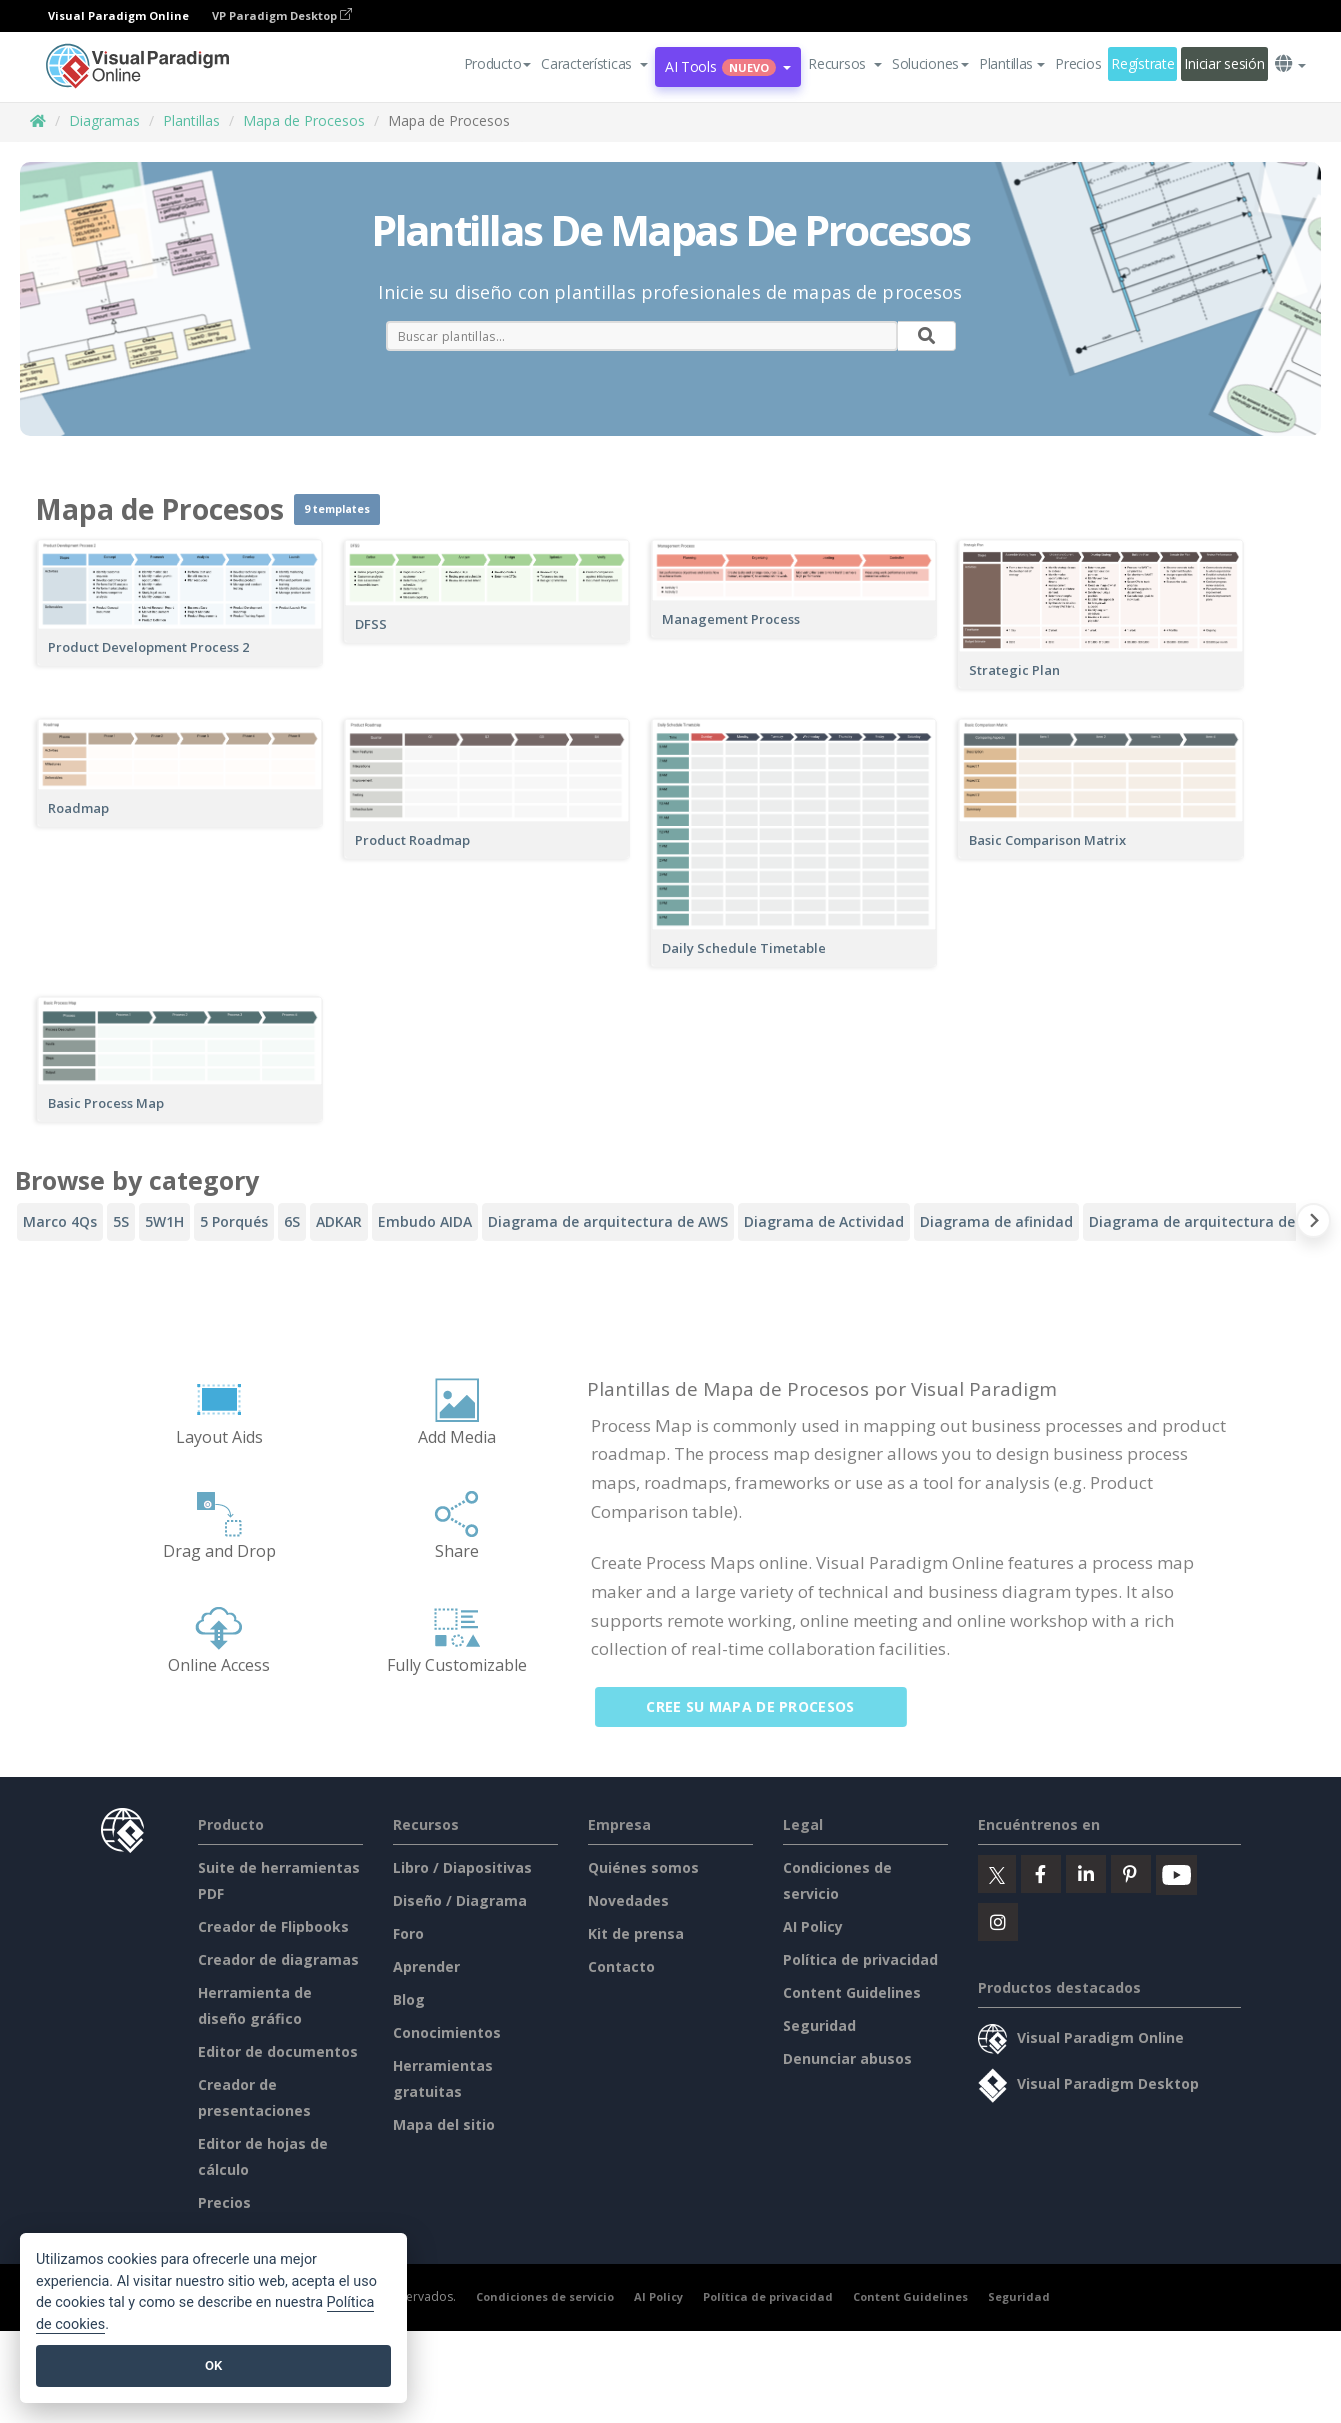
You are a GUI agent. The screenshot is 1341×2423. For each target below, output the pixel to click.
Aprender (426, 1966)
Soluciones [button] (930, 63)
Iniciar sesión (1224, 63)
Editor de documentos (278, 2051)
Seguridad (819, 2025)
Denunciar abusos (847, 2058)
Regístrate (1142, 63)
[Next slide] (1313, 1224)
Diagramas (104, 120)
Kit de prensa (636, 1933)
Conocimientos (447, 2032)
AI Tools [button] (728, 66)
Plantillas (191, 120)
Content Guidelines (852, 1992)
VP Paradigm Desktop (282, 15)
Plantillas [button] (1012, 63)
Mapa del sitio (444, 2124)
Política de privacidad (860, 1959)
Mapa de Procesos (304, 120)
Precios (1078, 63)
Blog (409, 1999)
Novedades (628, 1900)
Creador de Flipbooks (273, 1926)
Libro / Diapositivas (462, 1867)
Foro (408, 1933)
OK (213, 2365)
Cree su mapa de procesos (762, 1706)
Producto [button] (498, 63)
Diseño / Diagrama (460, 1900)
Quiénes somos (643, 1867)
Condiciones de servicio (545, 2296)
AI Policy (813, 1926)
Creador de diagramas (278, 1959)
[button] (594, 64)
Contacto (621, 1966)
